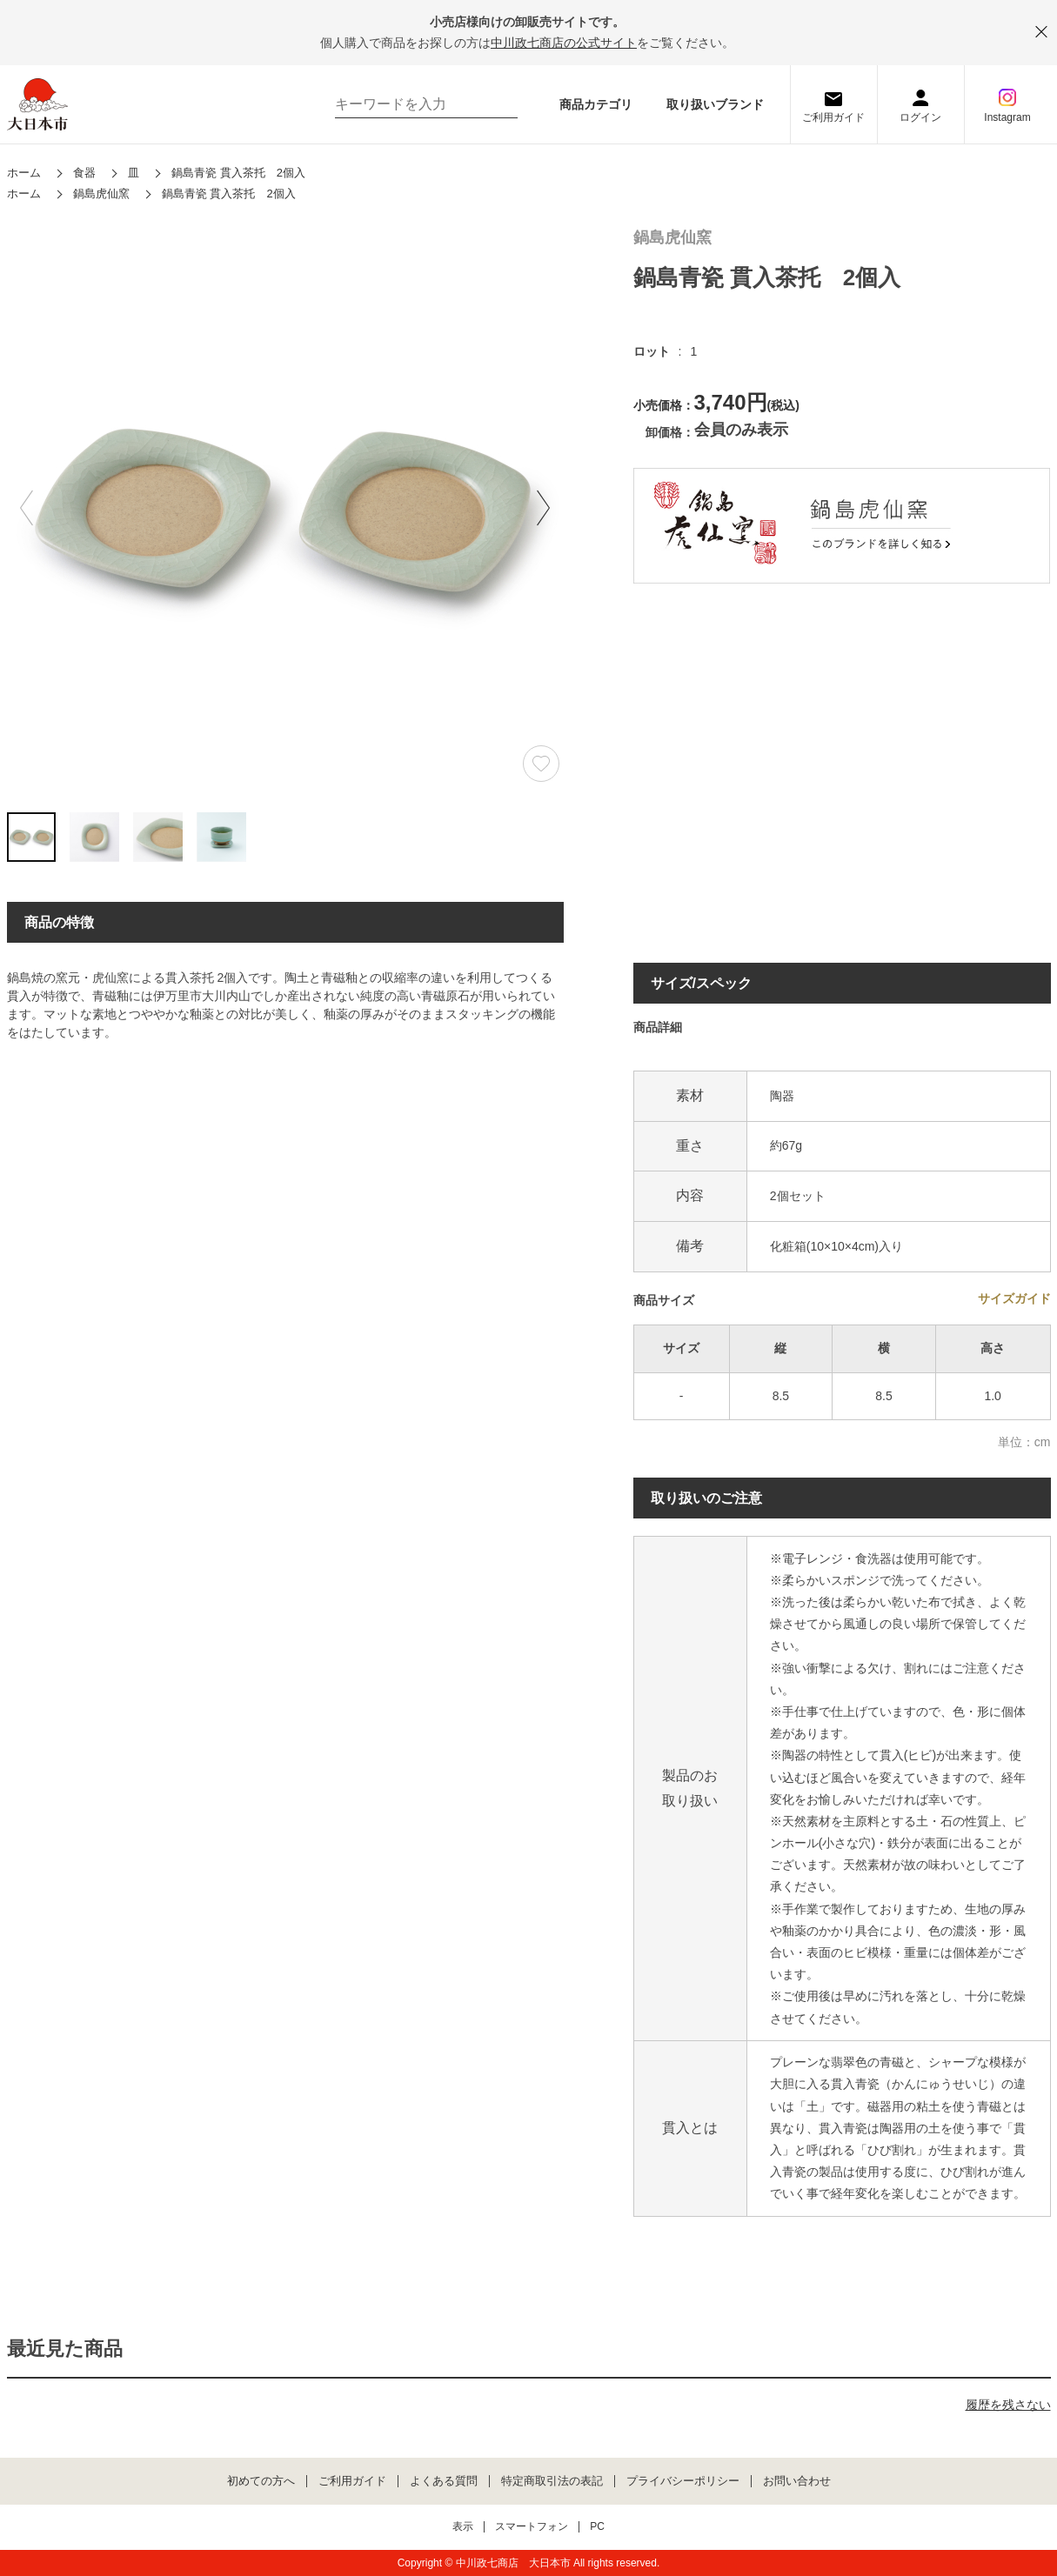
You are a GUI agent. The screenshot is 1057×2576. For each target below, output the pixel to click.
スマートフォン (531, 2527)
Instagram (1007, 117)
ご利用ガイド (833, 117)
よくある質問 (444, 2481)
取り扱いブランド (715, 104)
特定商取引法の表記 (552, 2481)
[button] (544, 508)
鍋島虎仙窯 (672, 238)
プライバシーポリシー (682, 2481)
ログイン (920, 117)
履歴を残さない (1008, 2405)
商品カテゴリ (595, 104)
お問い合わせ (797, 2481)
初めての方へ (261, 2481)
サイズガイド (1014, 1298)
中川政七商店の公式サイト (564, 43)
